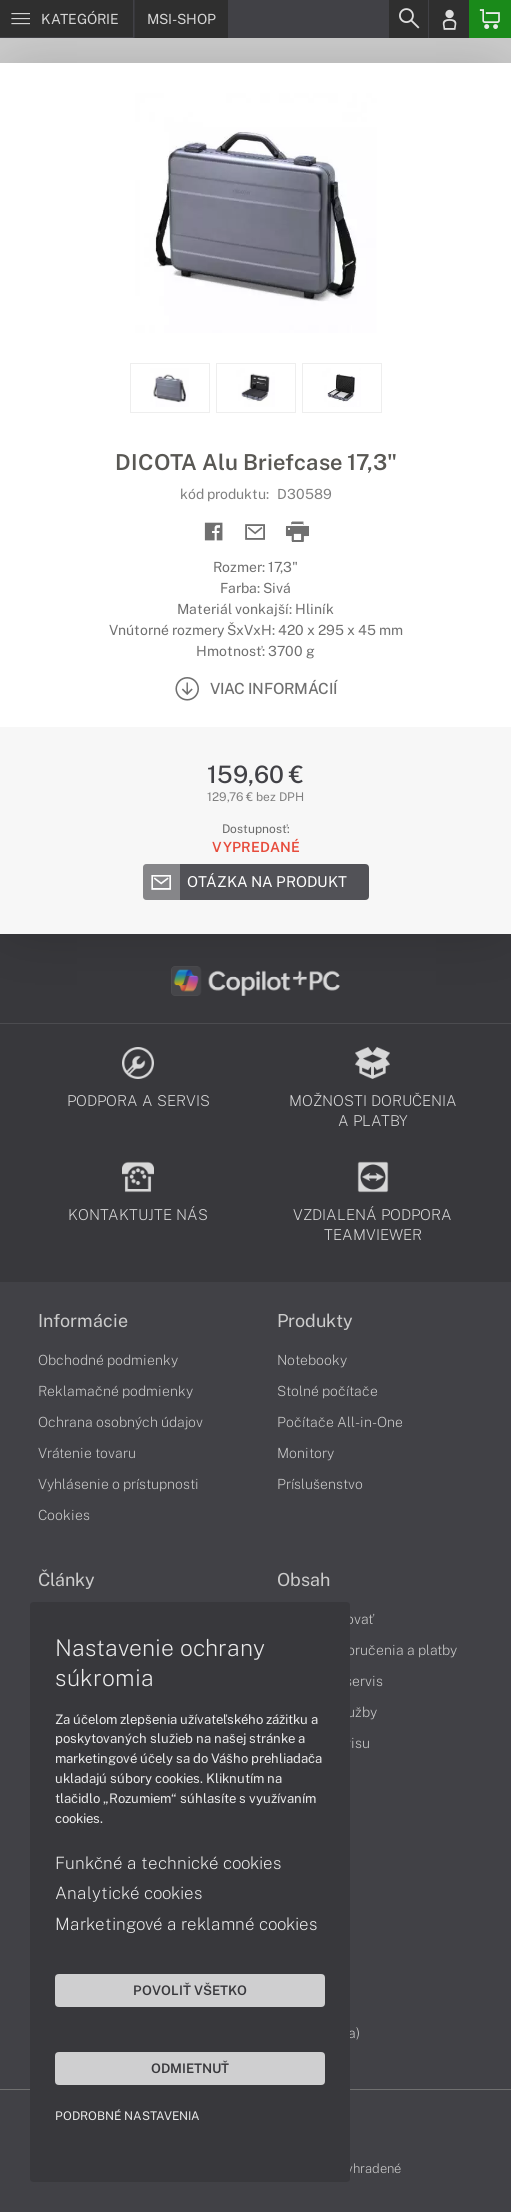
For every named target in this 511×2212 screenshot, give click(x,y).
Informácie (83, 1321)
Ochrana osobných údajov (120, 1422)
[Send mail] (255, 532)
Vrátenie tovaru (87, 1453)
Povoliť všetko (190, 1990)
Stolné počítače (327, 1391)
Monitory (305, 1453)
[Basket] (490, 19)
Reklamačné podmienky (115, 1391)
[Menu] (66, 19)
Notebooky (312, 1360)
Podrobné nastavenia (127, 2116)
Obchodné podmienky (108, 1360)
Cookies (64, 1515)
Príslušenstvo (320, 1484)
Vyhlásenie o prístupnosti (118, 1484)
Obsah (303, 1580)
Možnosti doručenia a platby (367, 1650)
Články (66, 1580)
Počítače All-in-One (340, 1422)
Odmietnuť (190, 2068)
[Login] (449, 19)
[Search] (408, 19)
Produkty (315, 1321)
